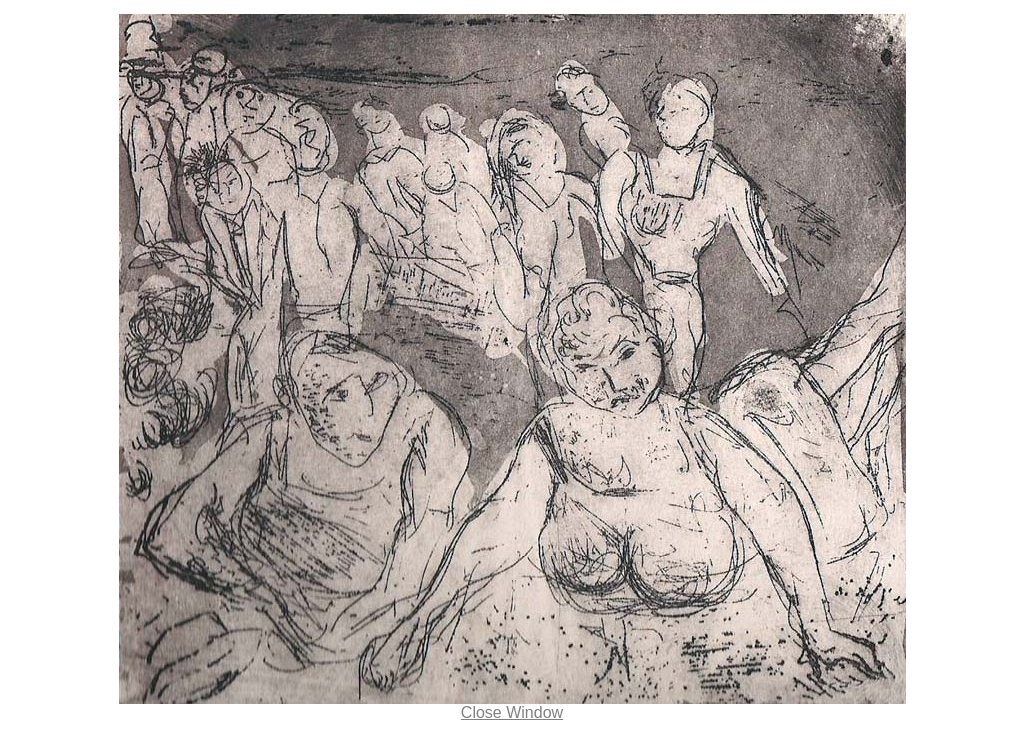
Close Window (512, 712)
